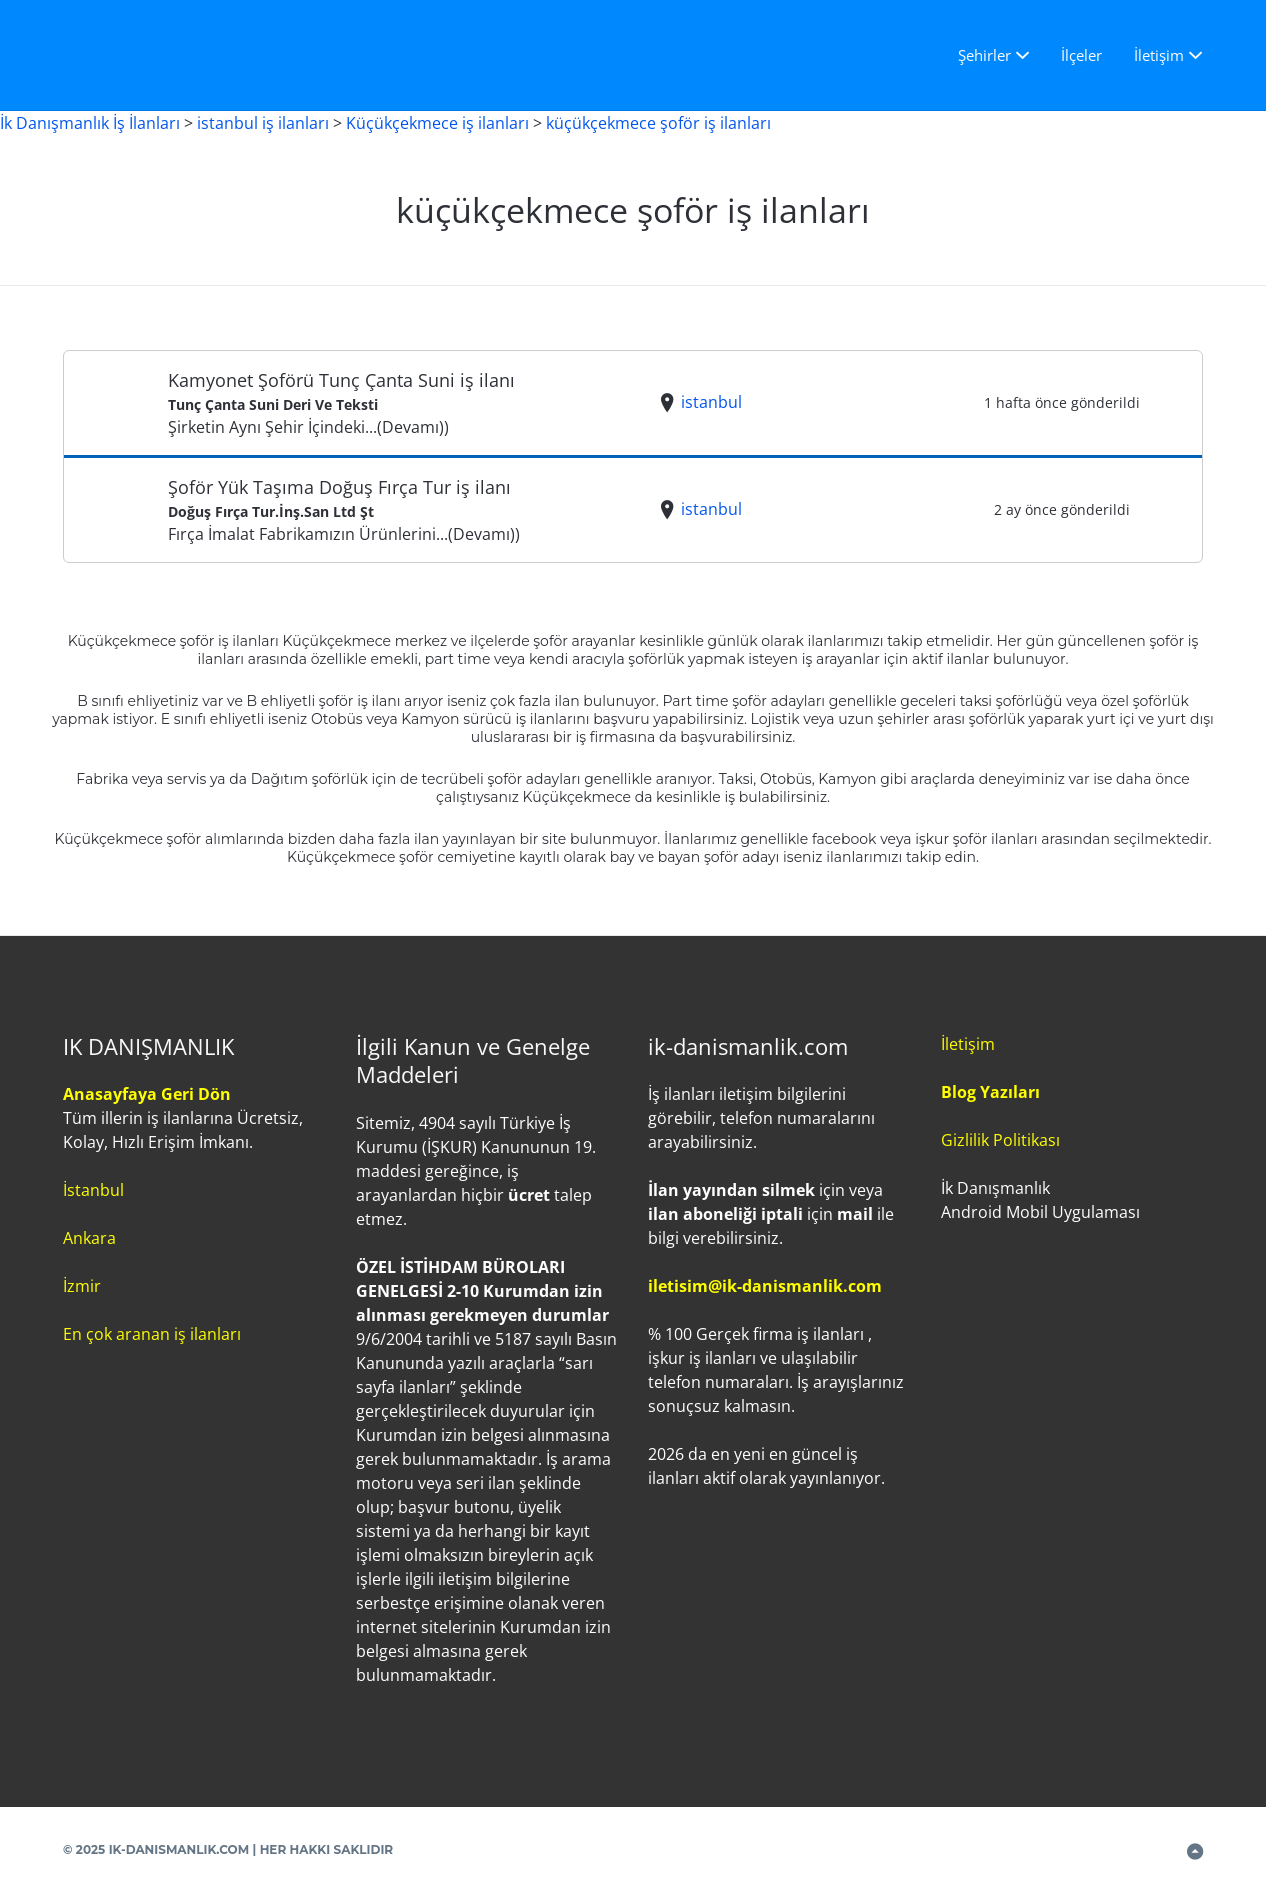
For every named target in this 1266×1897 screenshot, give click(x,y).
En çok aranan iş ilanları (152, 1334)
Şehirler (984, 55)
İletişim (1159, 55)
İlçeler (1081, 55)
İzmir (82, 1286)
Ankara (89, 1238)
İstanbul (93, 1190)
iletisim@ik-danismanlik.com (765, 1286)
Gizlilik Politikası (1000, 1140)
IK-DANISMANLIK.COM (179, 1849)
